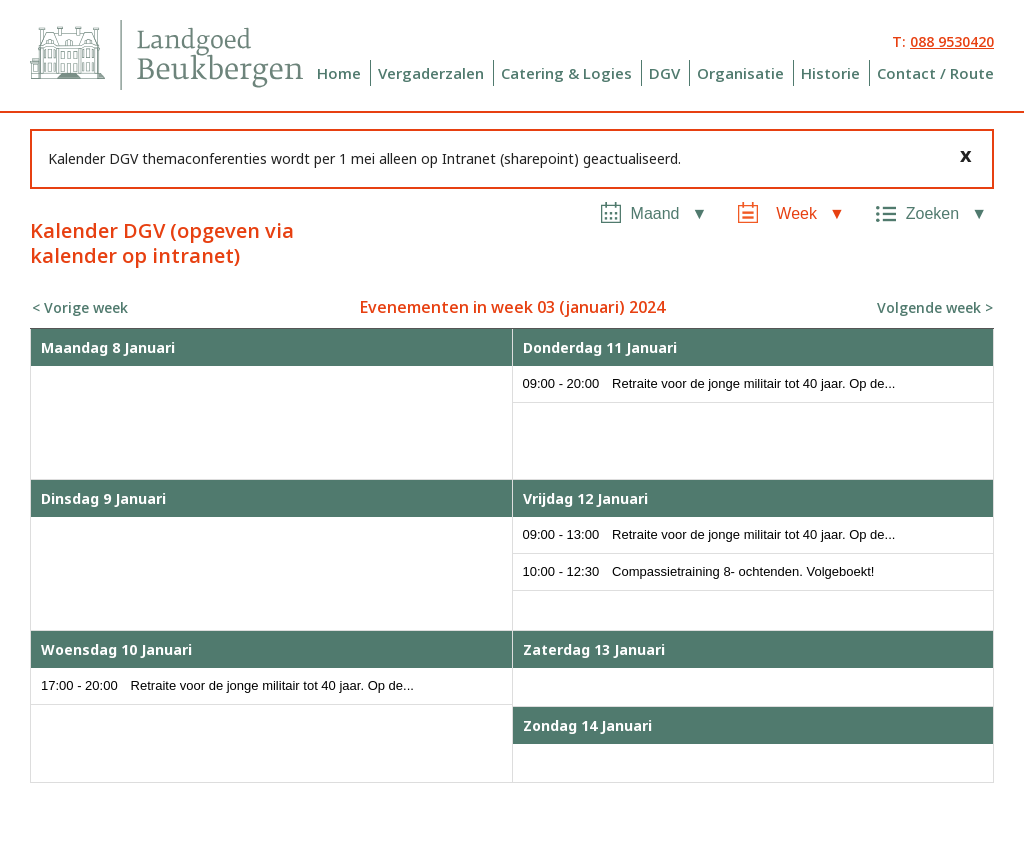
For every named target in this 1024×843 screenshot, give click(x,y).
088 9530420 (952, 41)
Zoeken (932, 213)
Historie (830, 73)
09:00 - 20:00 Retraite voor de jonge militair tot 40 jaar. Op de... (709, 383)
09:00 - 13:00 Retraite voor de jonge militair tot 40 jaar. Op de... (709, 534)
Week (796, 213)
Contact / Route (935, 73)
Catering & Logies (566, 73)
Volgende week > (935, 307)
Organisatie (740, 73)
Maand (655, 213)
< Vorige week (80, 307)
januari (592, 307)
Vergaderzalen (431, 73)
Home (339, 73)
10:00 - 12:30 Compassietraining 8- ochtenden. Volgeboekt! (699, 571)
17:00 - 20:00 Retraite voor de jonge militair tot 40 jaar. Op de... (227, 685)
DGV (664, 73)
